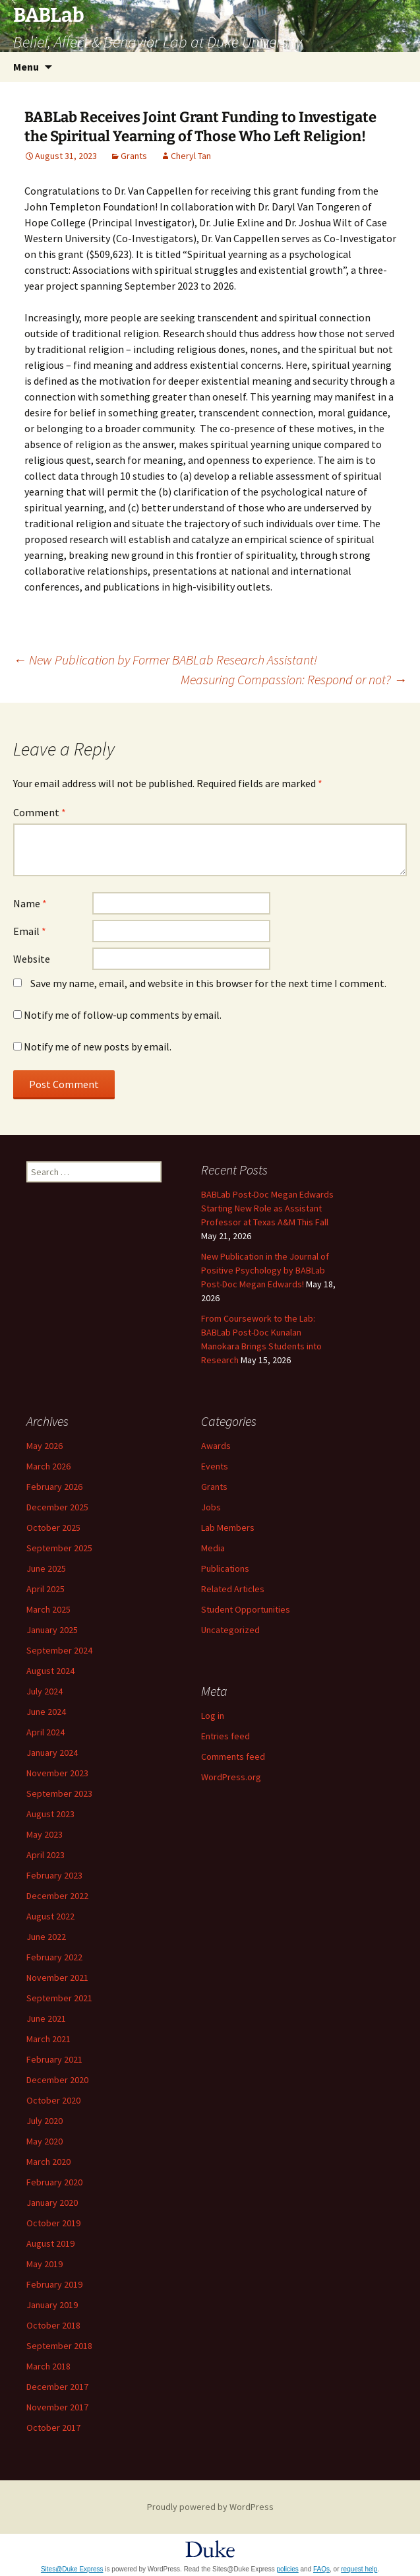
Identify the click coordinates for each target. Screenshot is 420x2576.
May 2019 (44, 2264)
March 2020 (48, 2162)
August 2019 (50, 2243)
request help (359, 2569)
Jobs (211, 1507)
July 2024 (44, 1691)
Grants (134, 156)
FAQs (321, 2569)
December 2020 (57, 2080)
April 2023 (45, 1855)
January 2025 (52, 1630)
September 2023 (59, 1793)
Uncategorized (230, 1630)
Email (29, 931)
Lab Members (228, 1527)
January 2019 (52, 2305)
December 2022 (57, 1896)
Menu (26, 66)
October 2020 (53, 2100)
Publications (225, 1568)
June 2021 (46, 2018)
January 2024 (52, 1752)
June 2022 (46, 1937)
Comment (39, 812)
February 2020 (54, 2182)
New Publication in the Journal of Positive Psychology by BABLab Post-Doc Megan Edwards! (265, 1270)
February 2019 (54, 2284)
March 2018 (48, 2366)
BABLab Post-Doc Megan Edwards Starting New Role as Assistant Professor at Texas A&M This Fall (267, 1208)
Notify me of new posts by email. (97, 1046)
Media (213, 1548)
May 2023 (44, 1834)
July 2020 (44, 2121)
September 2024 (59, 1650)
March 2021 (48, 2039)
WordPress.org (231, 1777)
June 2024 (46, 1712)
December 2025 (57, 1507)
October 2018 (53, 2325)
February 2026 (54, 1487)
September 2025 (59, 1548)
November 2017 (57, 2407)
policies (287, 2569)
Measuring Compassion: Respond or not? (294, 679)
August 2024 (50, 1671)
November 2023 (57, 1773)
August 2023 (50, 1814)
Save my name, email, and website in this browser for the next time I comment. (208, 983)
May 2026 (44, 1446)
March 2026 (48, 1466)
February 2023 (54, 1875)
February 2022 (54, 1957)
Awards (216, 1446)
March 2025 (48, 1609)
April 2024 (45, 1732)
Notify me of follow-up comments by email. (123, 1014)
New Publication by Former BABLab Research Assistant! (165, 659)
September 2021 (59, 1998)
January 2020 (52, 2202)
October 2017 (53, 2427)
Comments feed (233, 1756)
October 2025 (53, 1527)
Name (30, 903)
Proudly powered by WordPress (210, 2507)
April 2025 (45, 1589)
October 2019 (53, 2223)
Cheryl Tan (191, 156)
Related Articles (232, 1589)
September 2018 (59, 2346)
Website (31, 958)
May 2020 (44, 2141)
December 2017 (57, 2387)
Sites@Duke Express (72, 2569)
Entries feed (225, 1736)
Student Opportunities (245, 1609)
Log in (212, 1716)
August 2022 (50, 1916)
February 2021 (54, 2059)
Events (214, 1466)
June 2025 (46, 1568)
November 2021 (57, 1977)
